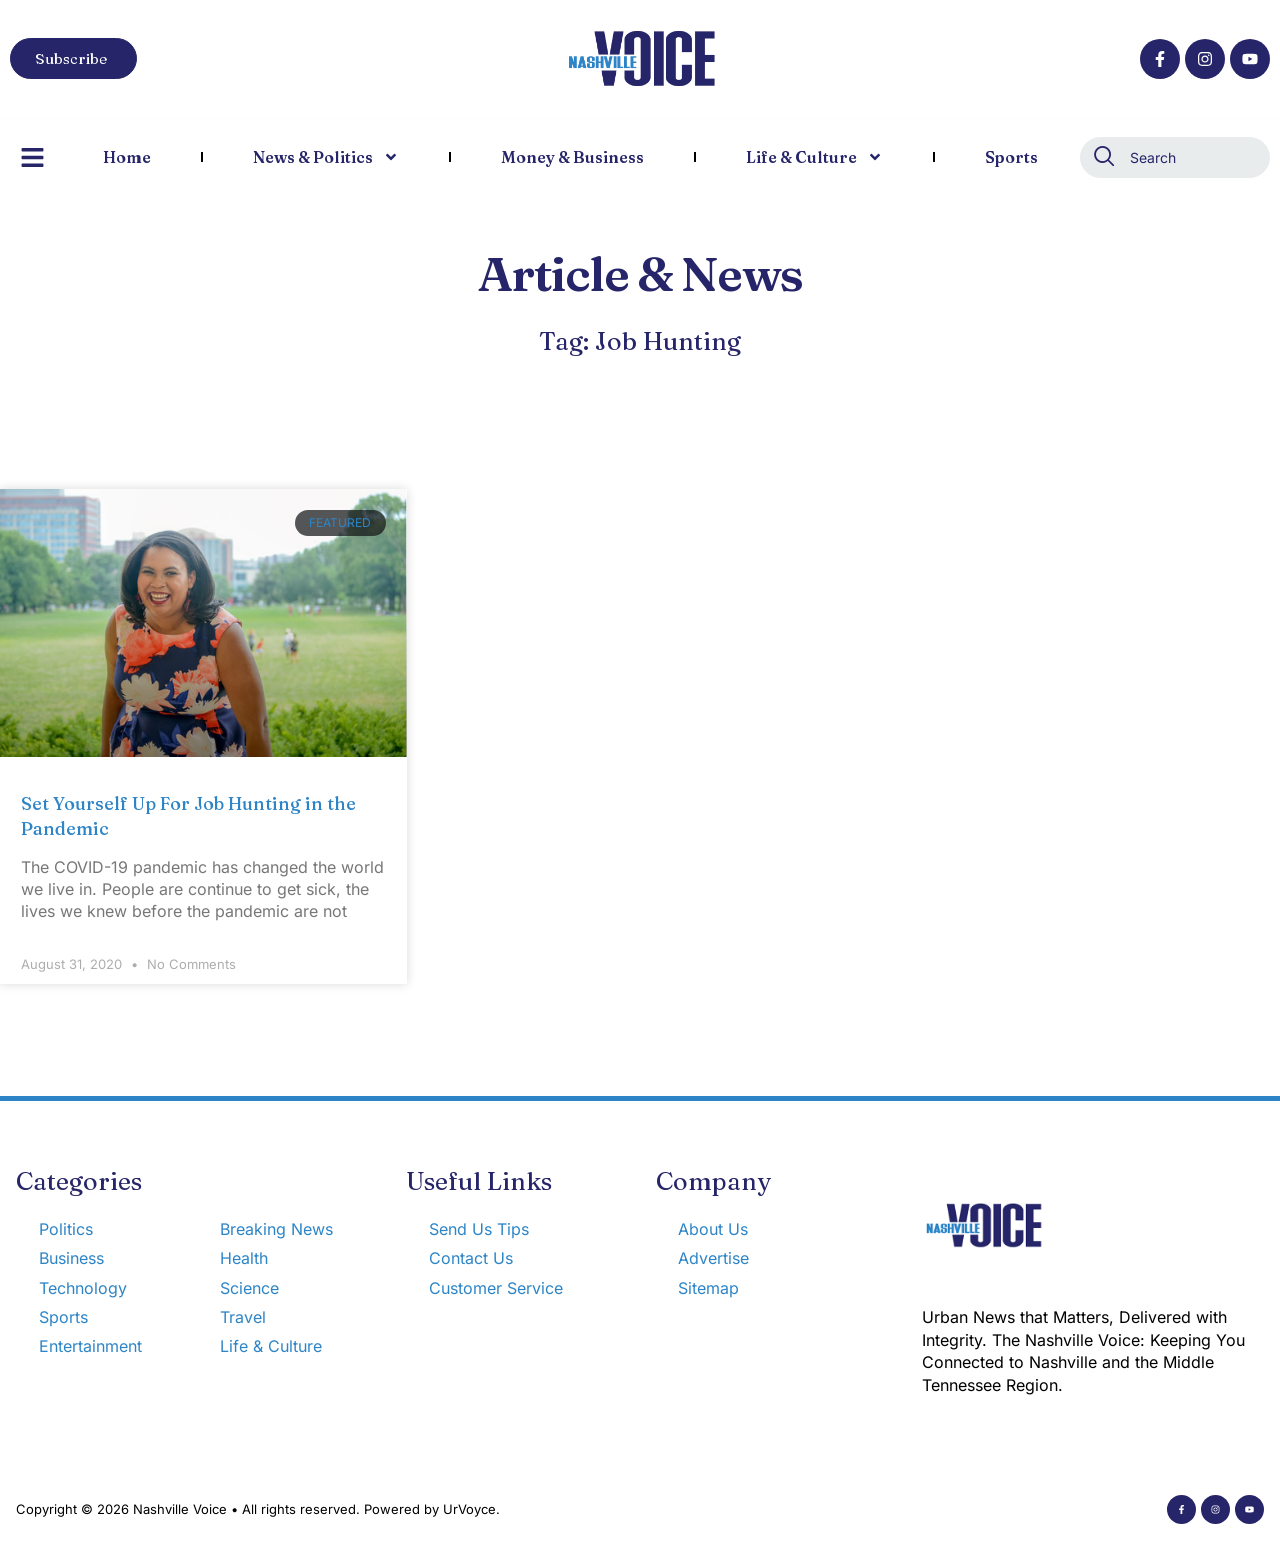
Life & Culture (814, 157)
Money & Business (572, 157)
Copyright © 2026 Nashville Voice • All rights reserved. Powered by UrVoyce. (258, 1509)
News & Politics (326, 157)
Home (127, 157)
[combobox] (1175, 157)
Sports (1011, 157)
